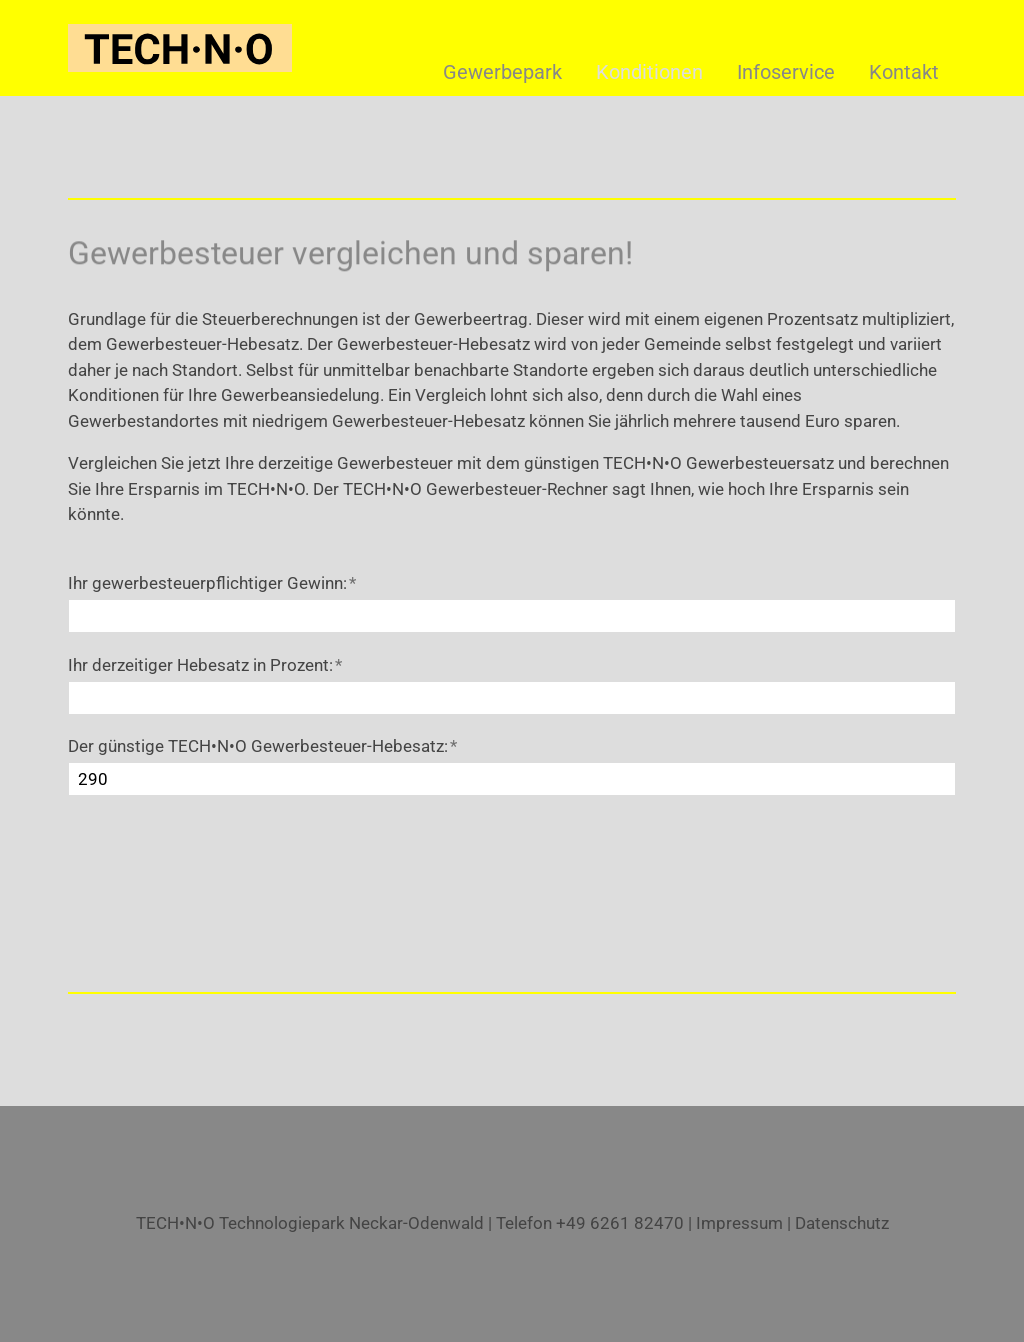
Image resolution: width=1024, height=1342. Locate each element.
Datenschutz (842, 1223)
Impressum (739, 1223)
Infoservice (786, 72)
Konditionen (649, 72)
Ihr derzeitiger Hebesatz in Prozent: (205, 665)
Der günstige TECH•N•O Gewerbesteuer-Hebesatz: (262, 746)
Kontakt (904, 72)
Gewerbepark (502, 72)
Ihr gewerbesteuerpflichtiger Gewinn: (212, 583)
